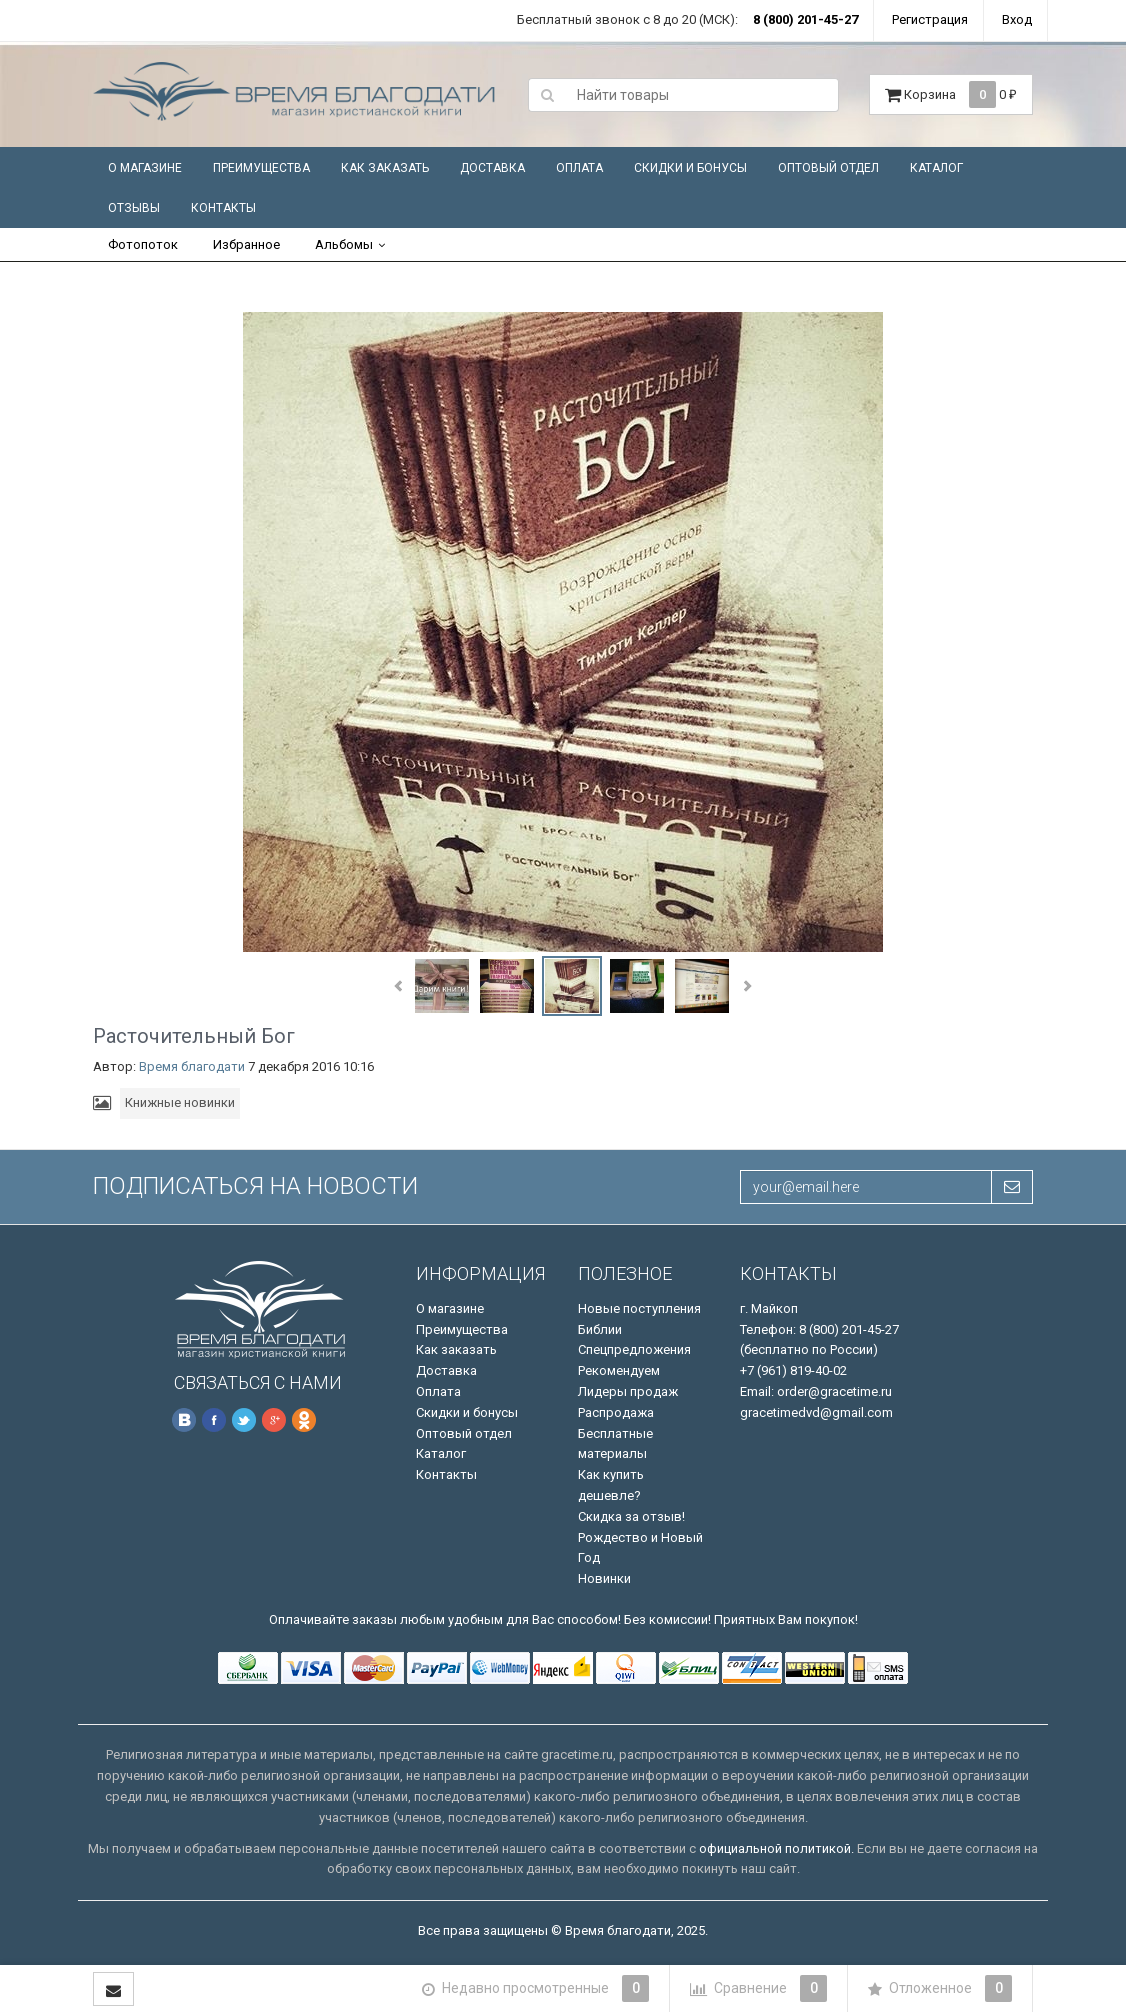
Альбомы (344, 244)
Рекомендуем (619, 1370)
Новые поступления (639, 1308)
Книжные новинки (180, 1102)
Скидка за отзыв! (631, 1516)
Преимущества (261, 168)
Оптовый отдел (828, 168)
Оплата (579, 168)
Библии (600, 1329)
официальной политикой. (776, 1848)
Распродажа (616, 1412)
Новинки (604, 1578)
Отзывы (134, 208)
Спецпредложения (634, 1349)
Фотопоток (143, 244)
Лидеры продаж (628, 1391)
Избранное (246, 244)
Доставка (492, 168)
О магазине (145, 168)
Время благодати (192, 1066)
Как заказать (385, 168)
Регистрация (930, 19)
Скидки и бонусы (690, 168)
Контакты (223, 208)
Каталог (936, 168)
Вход (1017, 19)
